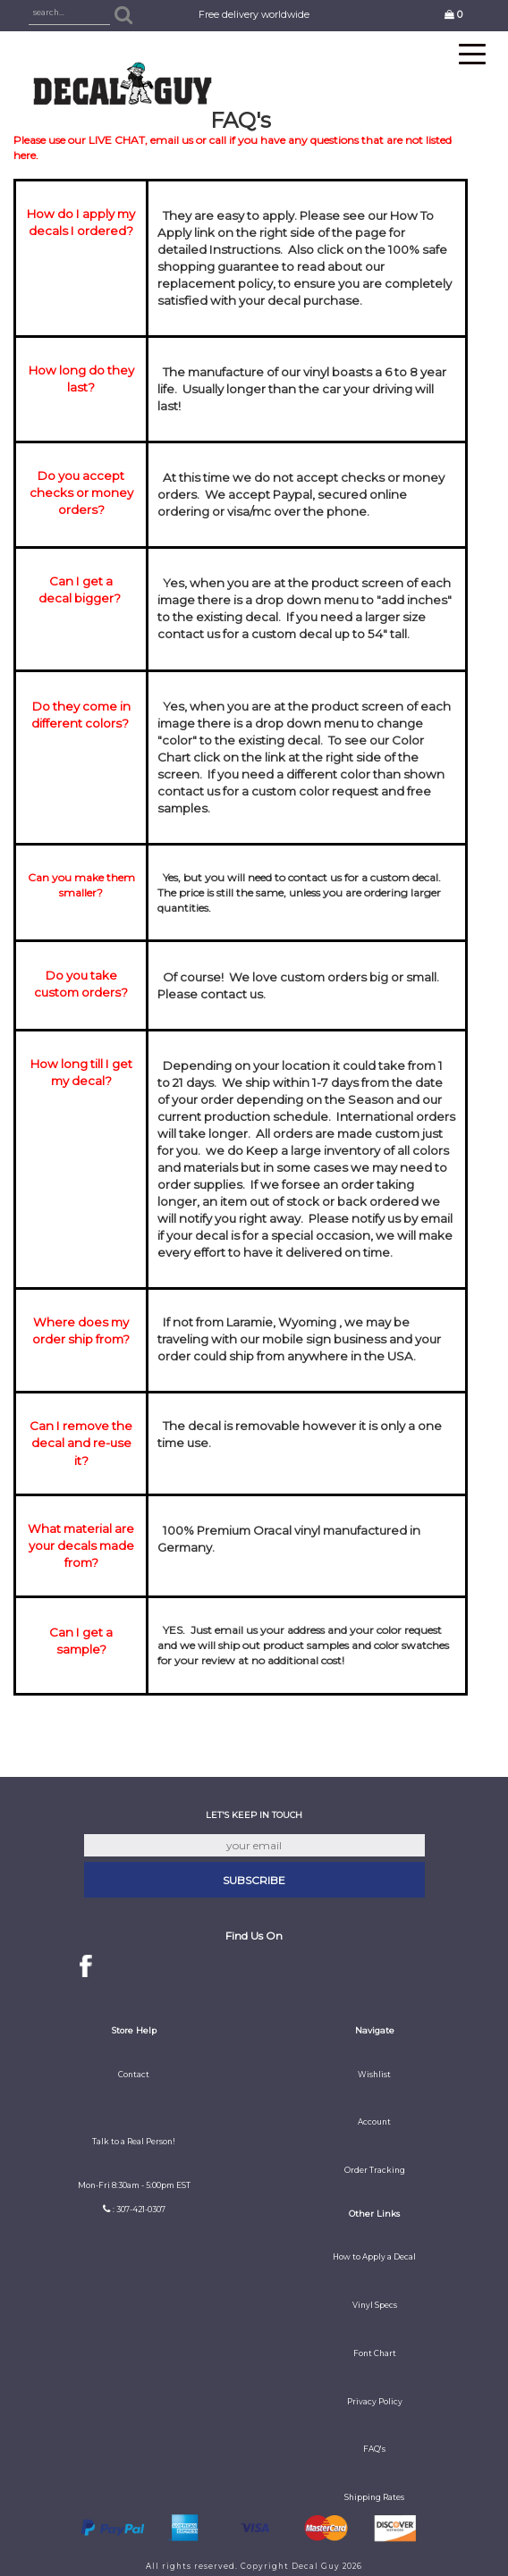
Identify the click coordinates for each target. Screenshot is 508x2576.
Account (374, 2121)
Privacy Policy (374, 2401)
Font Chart (374, 2353)
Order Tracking (374, 2170)
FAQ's (374, 2449)
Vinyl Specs (374, 2305)
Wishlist (374, 2074)
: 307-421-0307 (139, 2209)
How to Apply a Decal (374, 2256)
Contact (133, 2074)
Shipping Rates (374, 2497)
